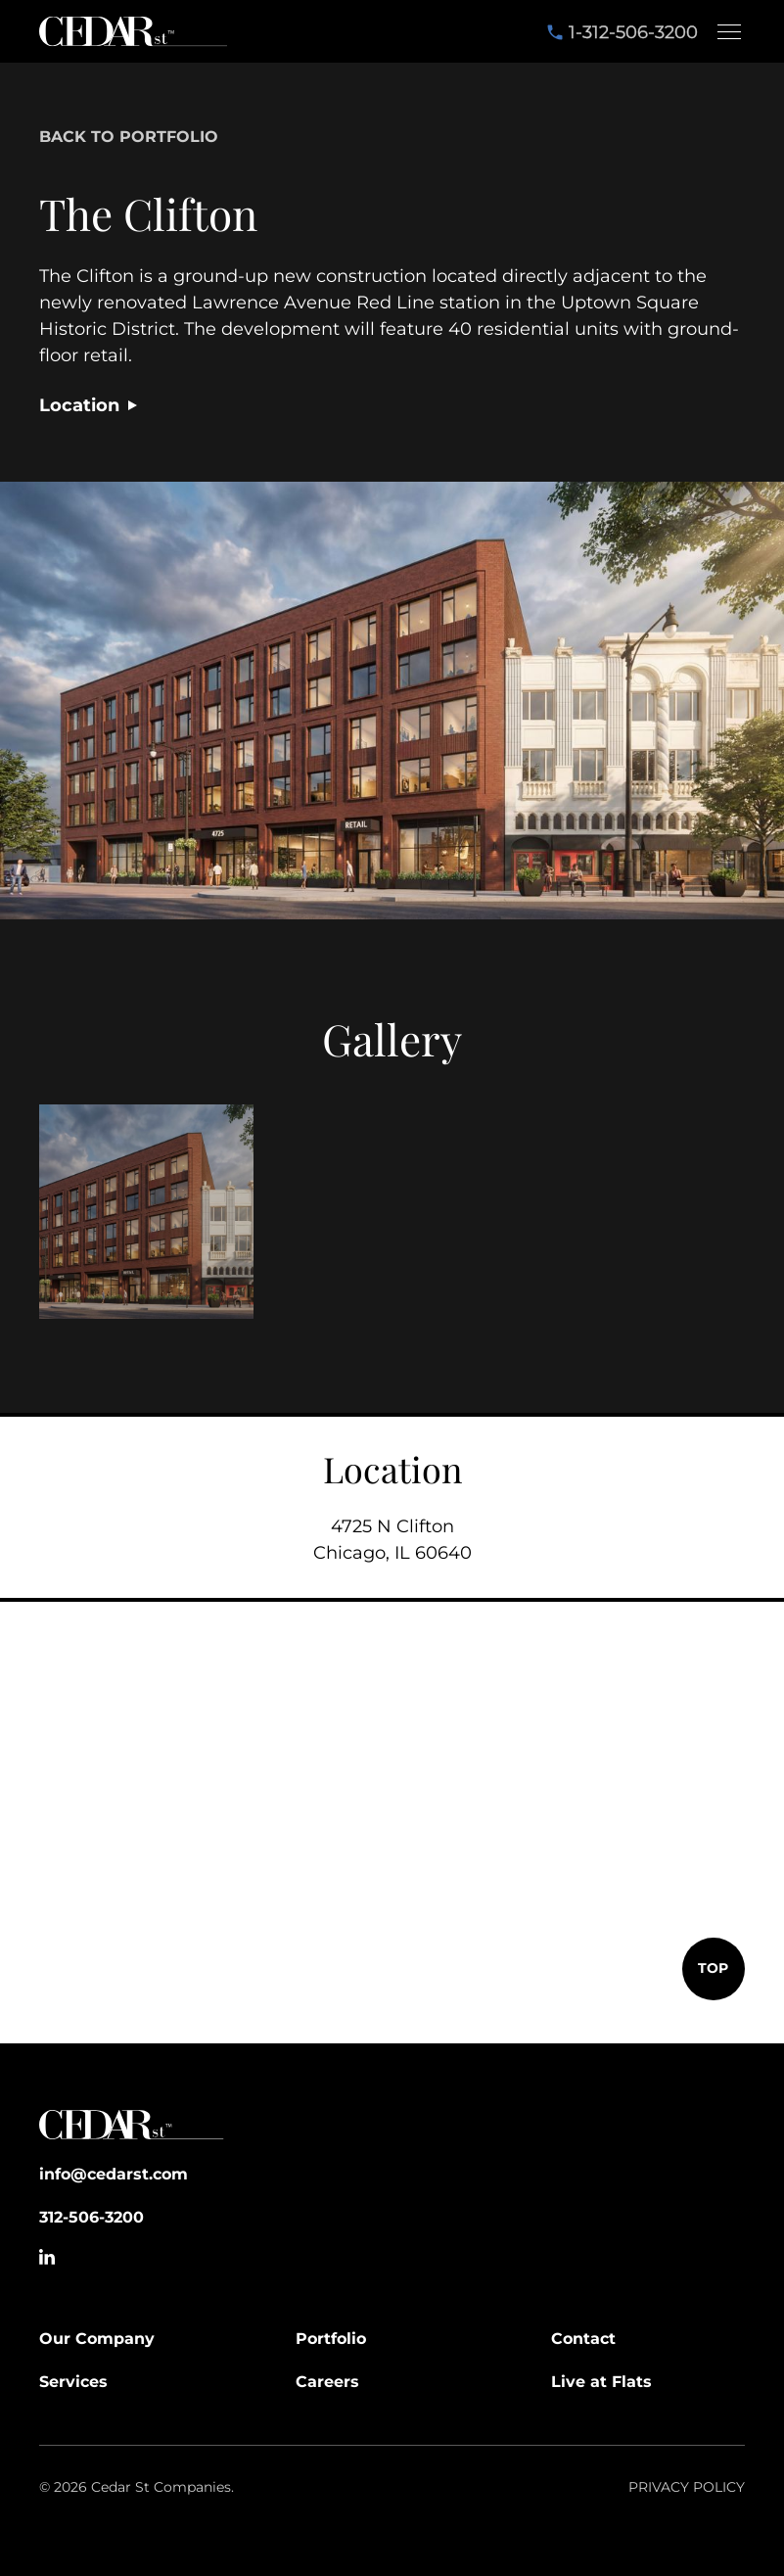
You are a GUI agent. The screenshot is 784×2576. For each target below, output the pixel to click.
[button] (725, 31)
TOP (713, 1968)
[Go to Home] (131, 2128)
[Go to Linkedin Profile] (47, 2257)
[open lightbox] (146, 1211)
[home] (133, 31)
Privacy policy (686, 2487)
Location (79, 405)
